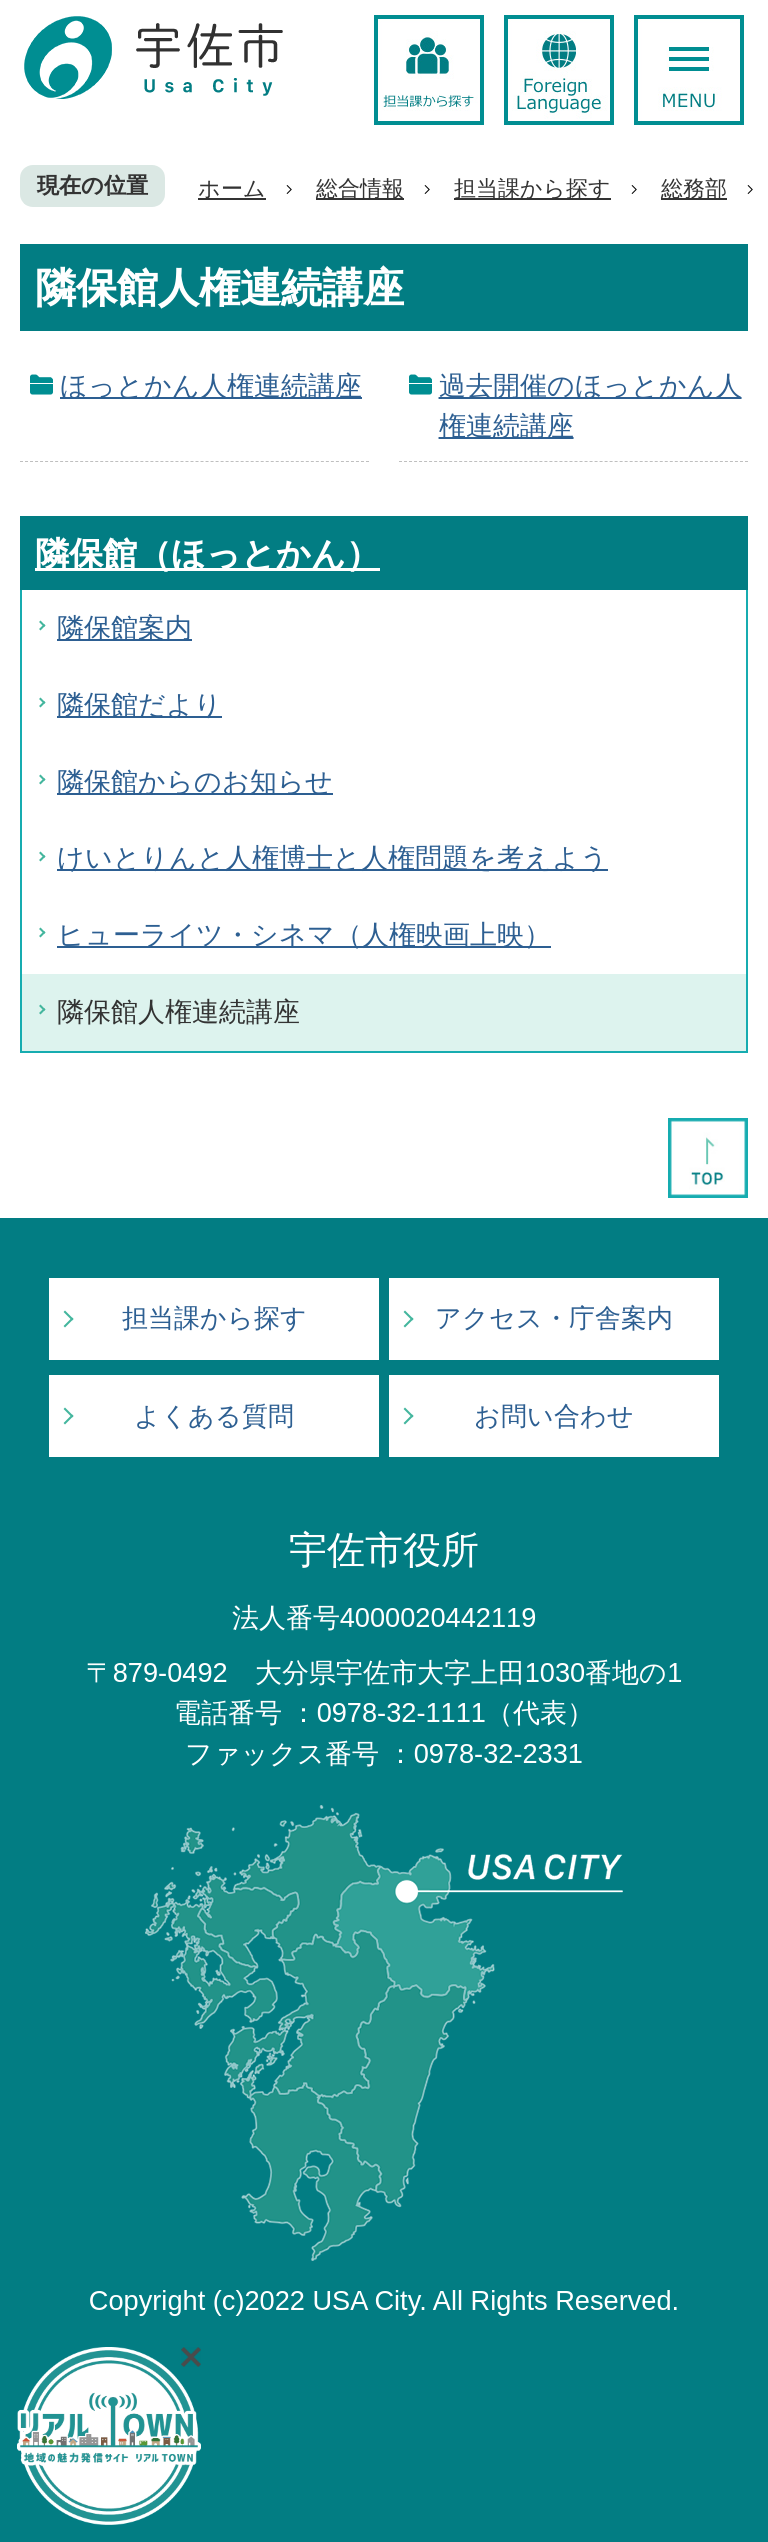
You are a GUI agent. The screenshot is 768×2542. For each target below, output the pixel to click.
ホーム (232, 188)
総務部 (694, 188)
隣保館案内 (124, 627)
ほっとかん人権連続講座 (211, 385)
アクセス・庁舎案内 (554, 1318)
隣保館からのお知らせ (195, 781)
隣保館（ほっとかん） (207, 554)
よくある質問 (214, 1416)
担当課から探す (532, 188)
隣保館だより (139, 704)
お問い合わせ (554, 1416)
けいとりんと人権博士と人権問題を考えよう (332, 857)
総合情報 (360, 188)
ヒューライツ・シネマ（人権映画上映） (304, 934)
